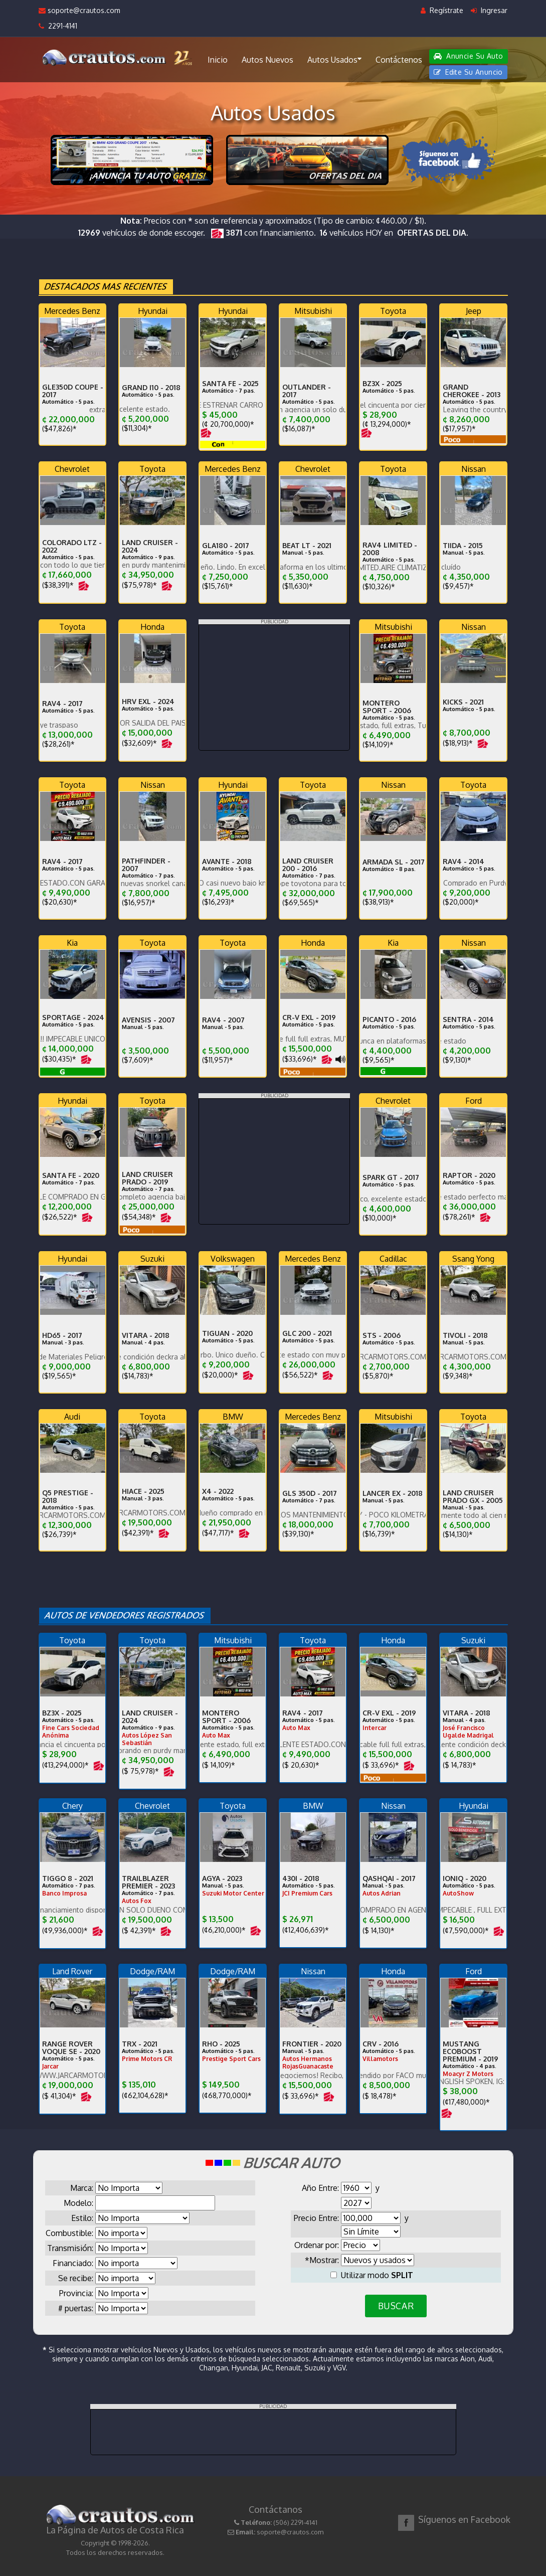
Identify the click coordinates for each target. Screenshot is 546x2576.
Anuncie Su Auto (468, 56)
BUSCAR (396, 2305)
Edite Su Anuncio (468, 72)
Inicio (218, 60)
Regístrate (442, 10)
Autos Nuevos (267, 60)
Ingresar (489, 10)
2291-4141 (58, 26)
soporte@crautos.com (79, 10)
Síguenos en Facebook (464, 2519)
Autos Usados (334, 59)
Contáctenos (399, 60)
